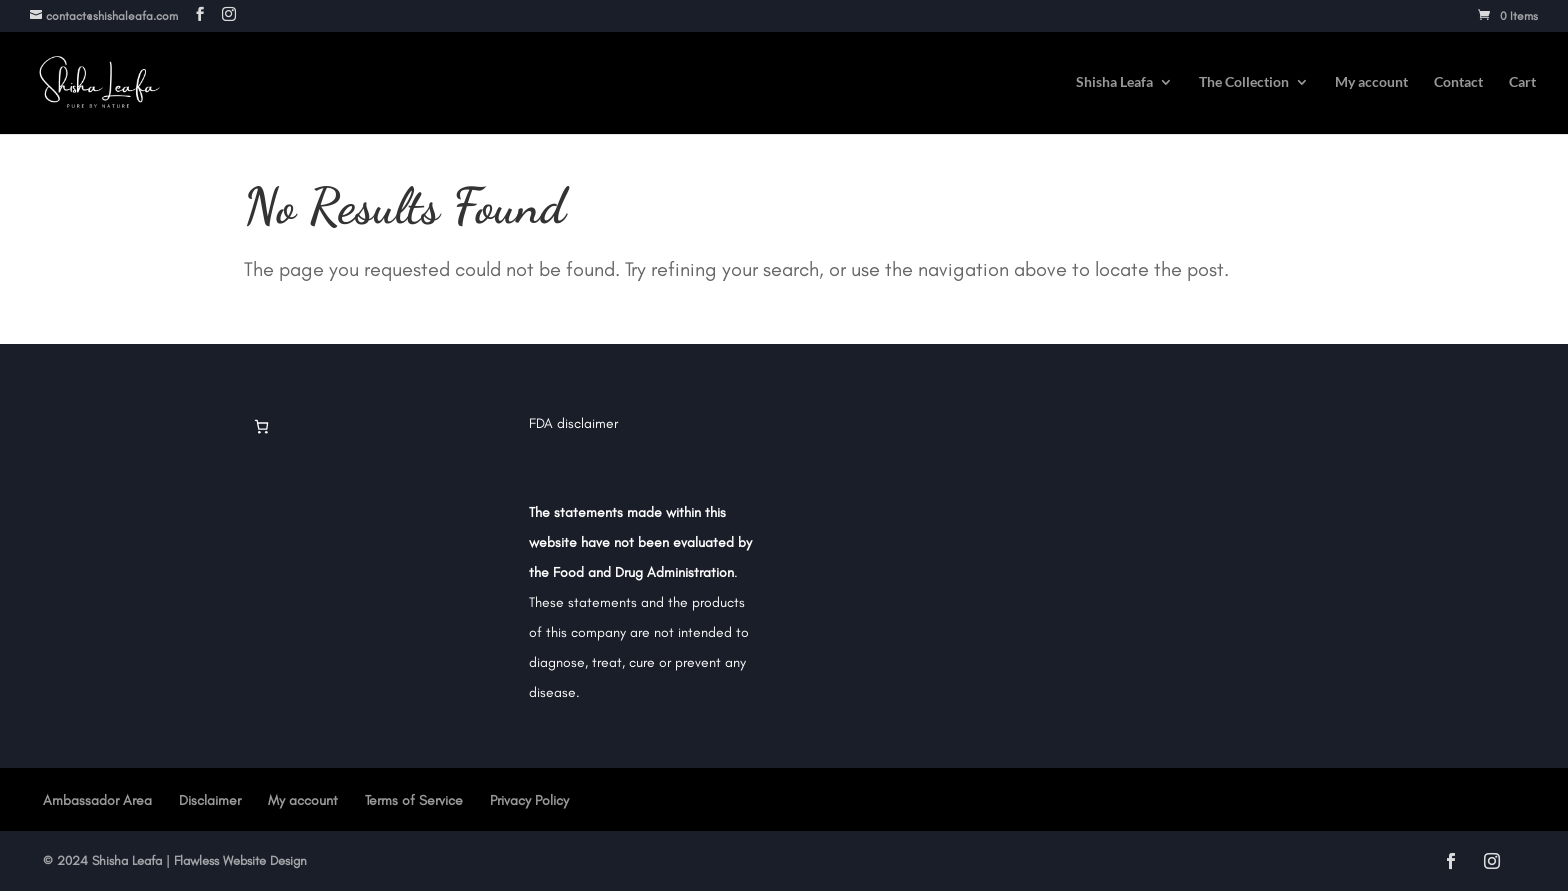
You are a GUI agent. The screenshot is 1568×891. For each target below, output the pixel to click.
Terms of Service (414, 800)
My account (1371, 82)
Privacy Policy (529, 800)
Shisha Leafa (1114, 82)
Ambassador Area (97, 800)
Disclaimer (210, 800)
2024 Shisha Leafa (107, 860)
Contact (1458, 82)
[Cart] (261, 426)
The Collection (1244, 82)
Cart (1522, 82)
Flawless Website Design (240, 860)
